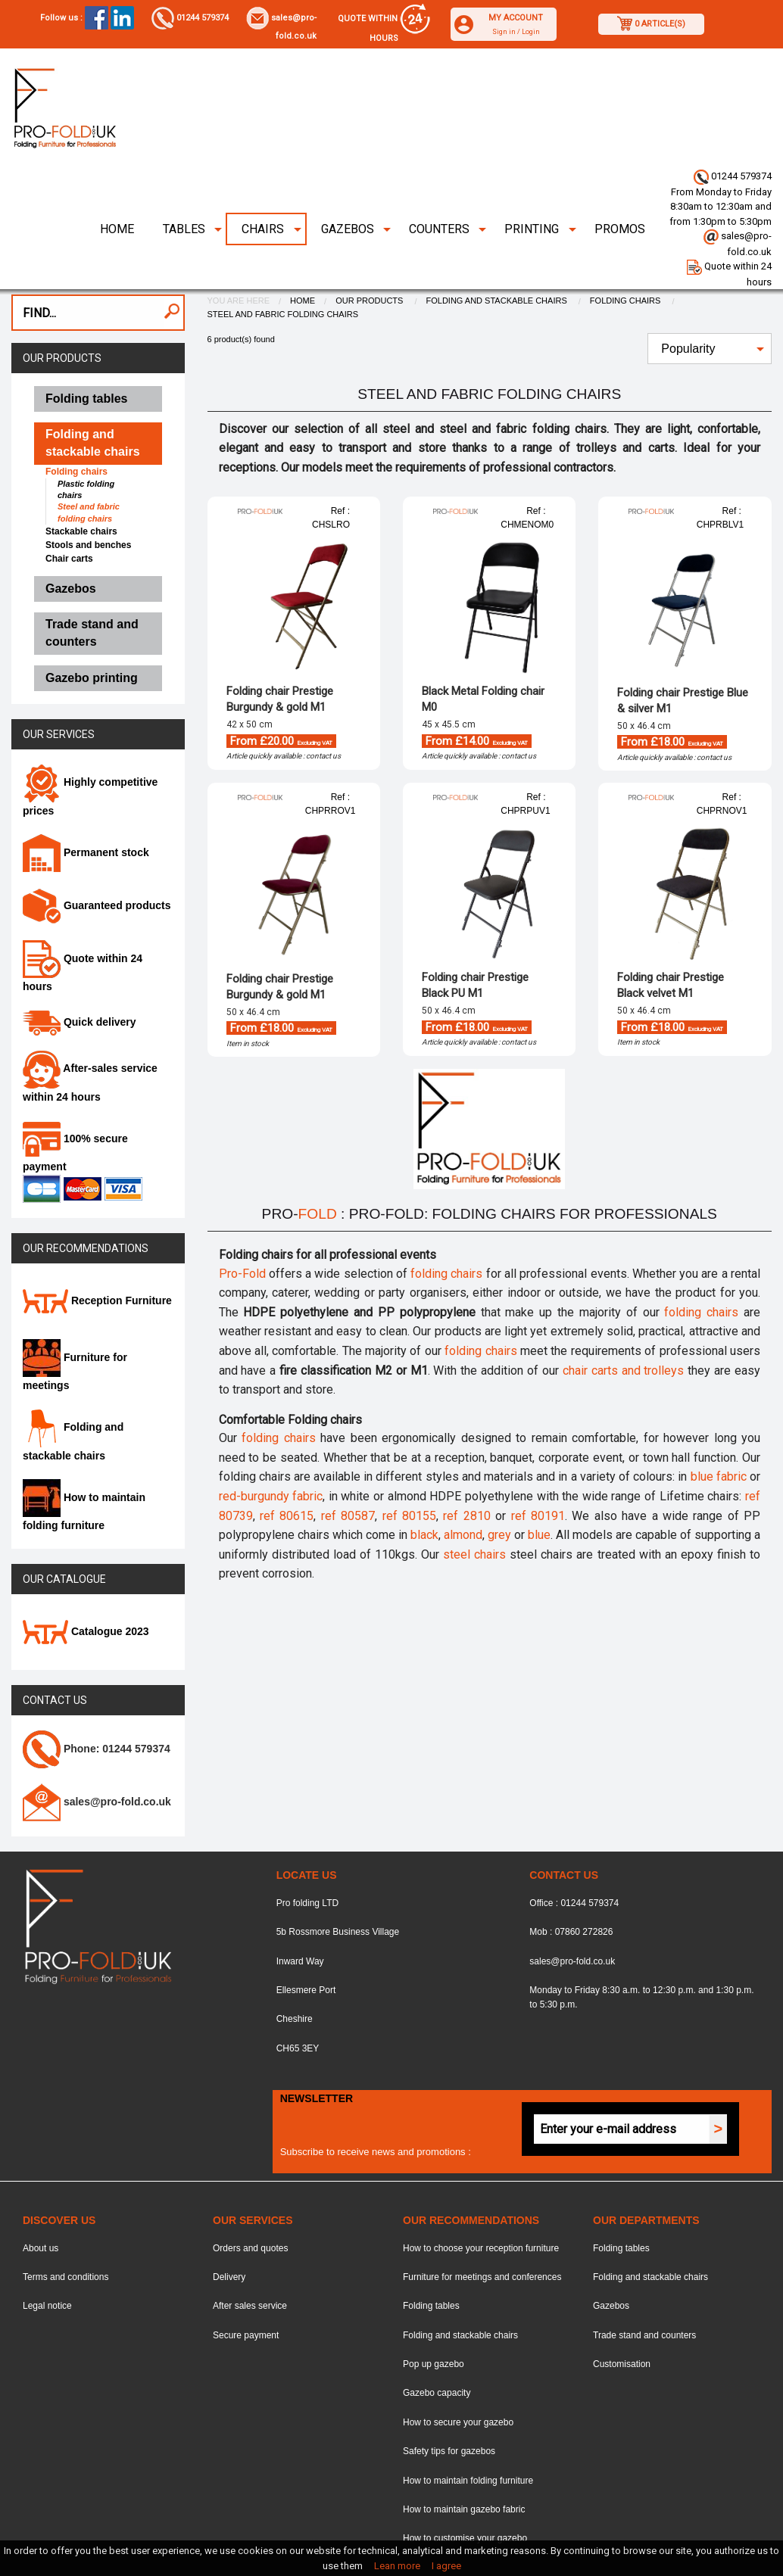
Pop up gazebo (433, 2329)
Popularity (688, 313)
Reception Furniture (97, 1266)
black (424, 1500)
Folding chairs (626, 265)
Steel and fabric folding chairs (282, 279)
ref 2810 (466, 1481)
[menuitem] (116, 194)
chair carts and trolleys (624, 1335)
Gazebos (347, 194)
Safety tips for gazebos (449, 2416)
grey (499, 1500)
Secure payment (246, 2300)
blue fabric (719, 1442)
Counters (439, 194)
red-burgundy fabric (271, 1461)
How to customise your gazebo (465, 2503)
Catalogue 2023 (86, 1596)
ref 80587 (348, 1481)
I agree (446, 2565)
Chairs (263, 194)
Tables (184, 194)
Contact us (55, 1666)
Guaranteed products (96, 870)
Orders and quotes (250, 2213)
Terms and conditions (65, 2242)
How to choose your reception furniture (481, 2213)
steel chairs (474, 1519)
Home (117, 194)
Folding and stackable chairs (497, 265)
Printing (531, 194)
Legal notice (47, 2271)
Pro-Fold (242, 1239)
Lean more (397, 2565)
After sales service (250, 2271)
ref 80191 (538, 1481)
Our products (62, 323)
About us (40, 2213)
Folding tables (431, 2271)
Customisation (621, 2329)
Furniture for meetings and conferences (482, 2242)
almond (463, 1500)
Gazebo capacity (436, 2358)
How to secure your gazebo (458, 2387)
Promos (619, 194)
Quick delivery (79, 987)
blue (539, 1500)
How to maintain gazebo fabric (464, 2474)
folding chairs (446, 1239)
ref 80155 (409, 1481)
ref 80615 (287, 1481)
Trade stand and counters (644, 2300)
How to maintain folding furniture (468, 2446)
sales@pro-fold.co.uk (572, 1926)
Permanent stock (86, 817)
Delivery (229, 2242)
